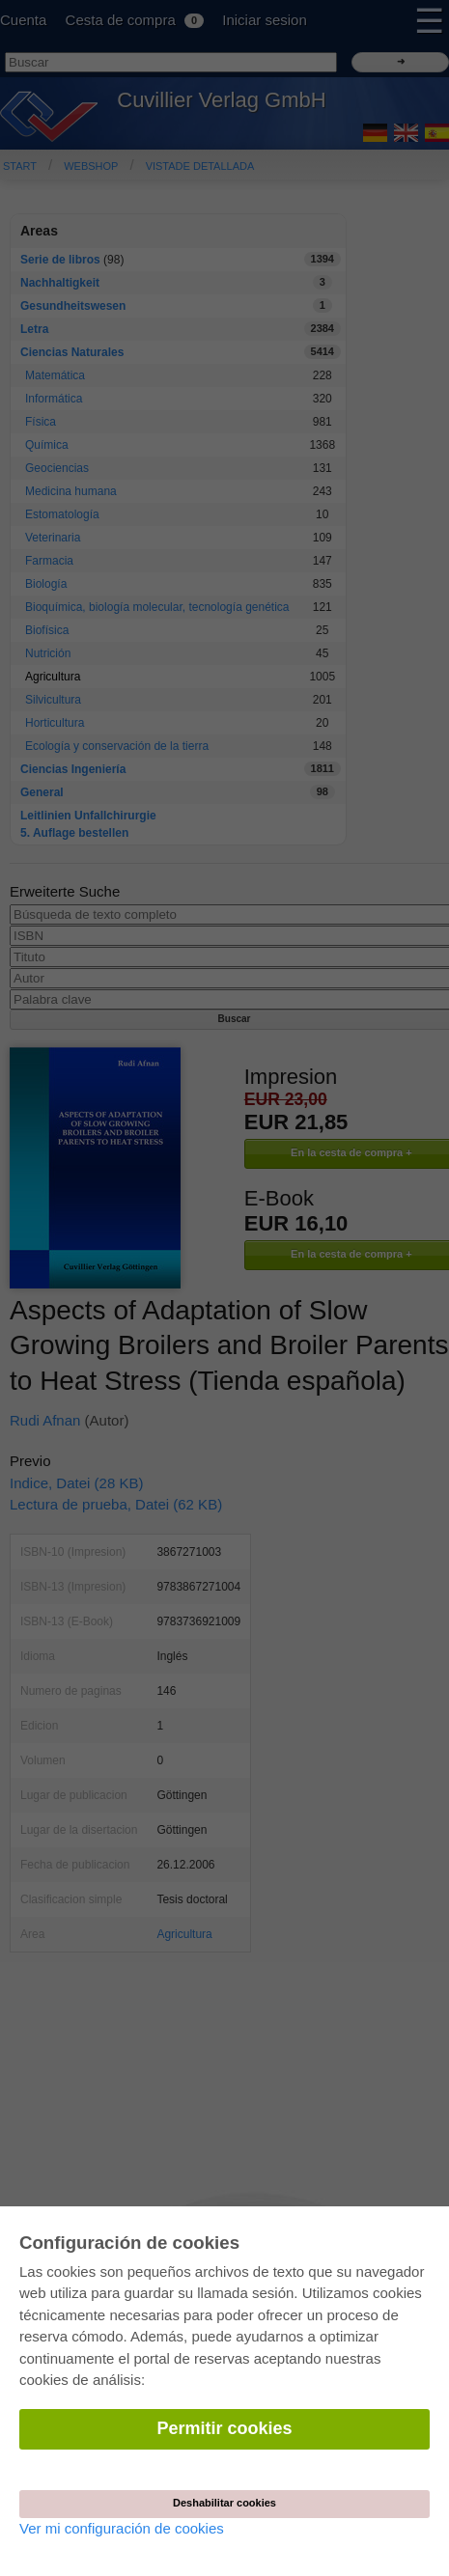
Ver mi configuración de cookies (121, 2528)
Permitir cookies (224, 2428)
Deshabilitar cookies (224, 2502)
